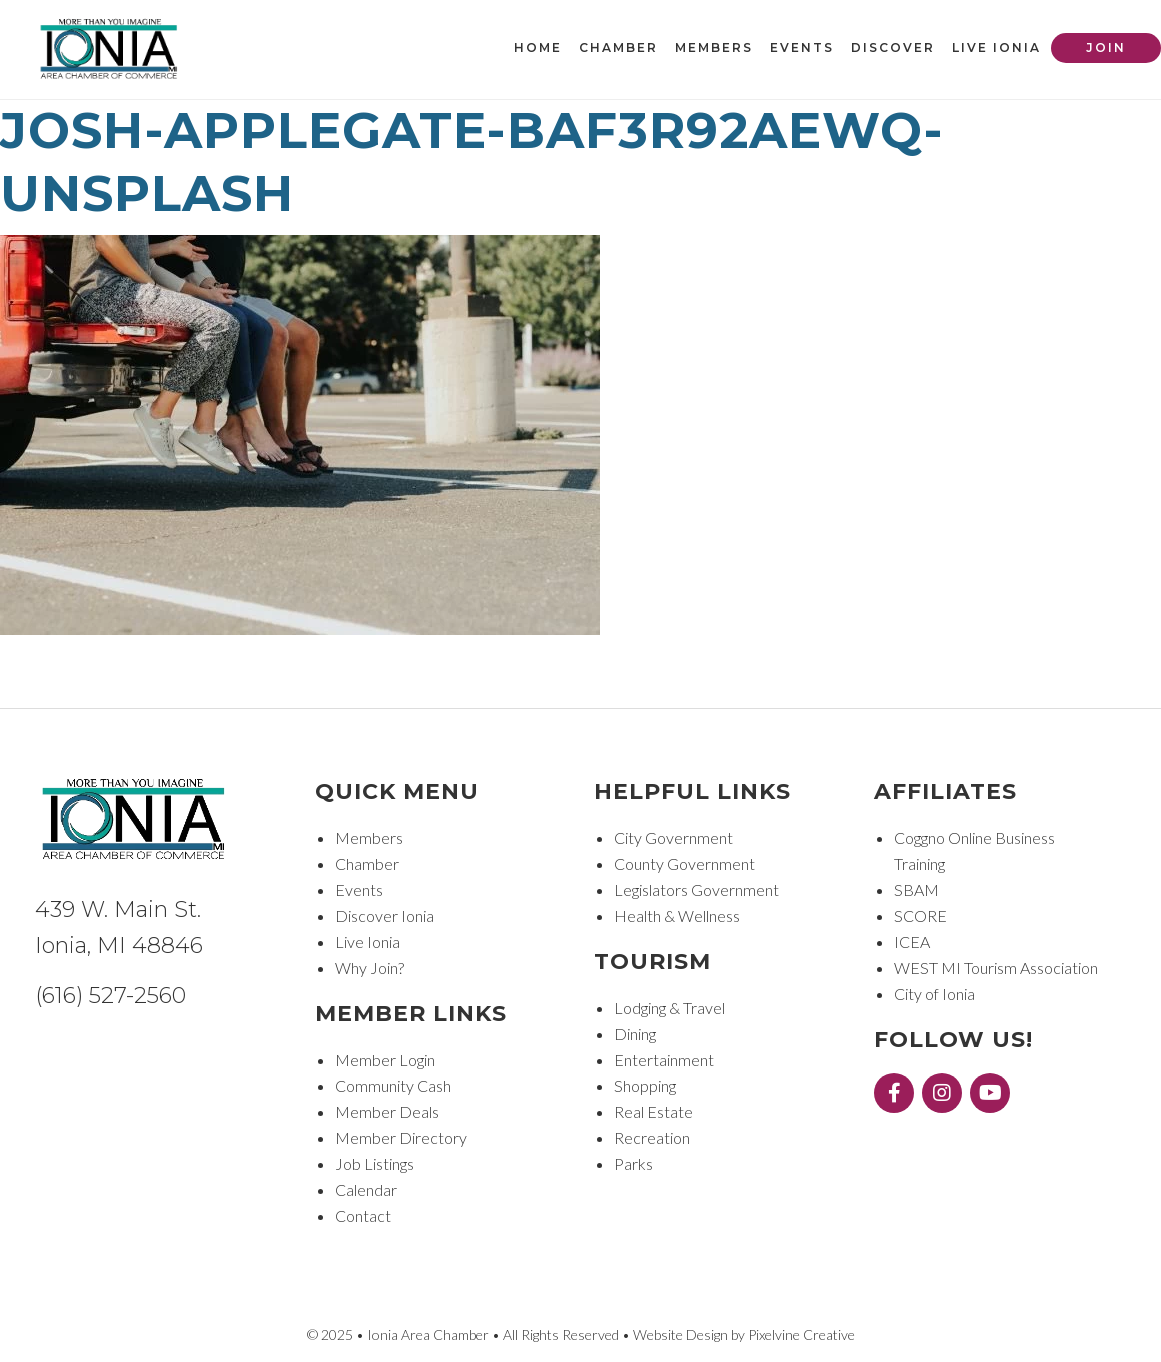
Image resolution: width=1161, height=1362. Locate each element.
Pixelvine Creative (801, 1334)
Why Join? (369, 967)
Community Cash (393, 1085)
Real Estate (653, 1111)
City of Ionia (934, 993)
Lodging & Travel (669, 1007)
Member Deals (387, 1111)
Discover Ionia (384, 915)
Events (359, 889)
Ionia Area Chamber (110, 50)
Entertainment (664, 1059)
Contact (363, 1215)
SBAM (916, 889)
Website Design (680, 1334)
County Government (684, 863)
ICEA (912, 941)
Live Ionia (367, 941)
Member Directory (401, 1137)
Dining (635, 1033)
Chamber (367, 863)
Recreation (652, 1137)
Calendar (366, 1189)
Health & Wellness (677, 915)
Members (369, 837)
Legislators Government (696, 889)
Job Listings (374, 1163)
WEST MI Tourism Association (996, 967)
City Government (673, 837)
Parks (633, 1163)
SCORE (920, 915)
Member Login (385, 1059)
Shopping (645, 1085)
